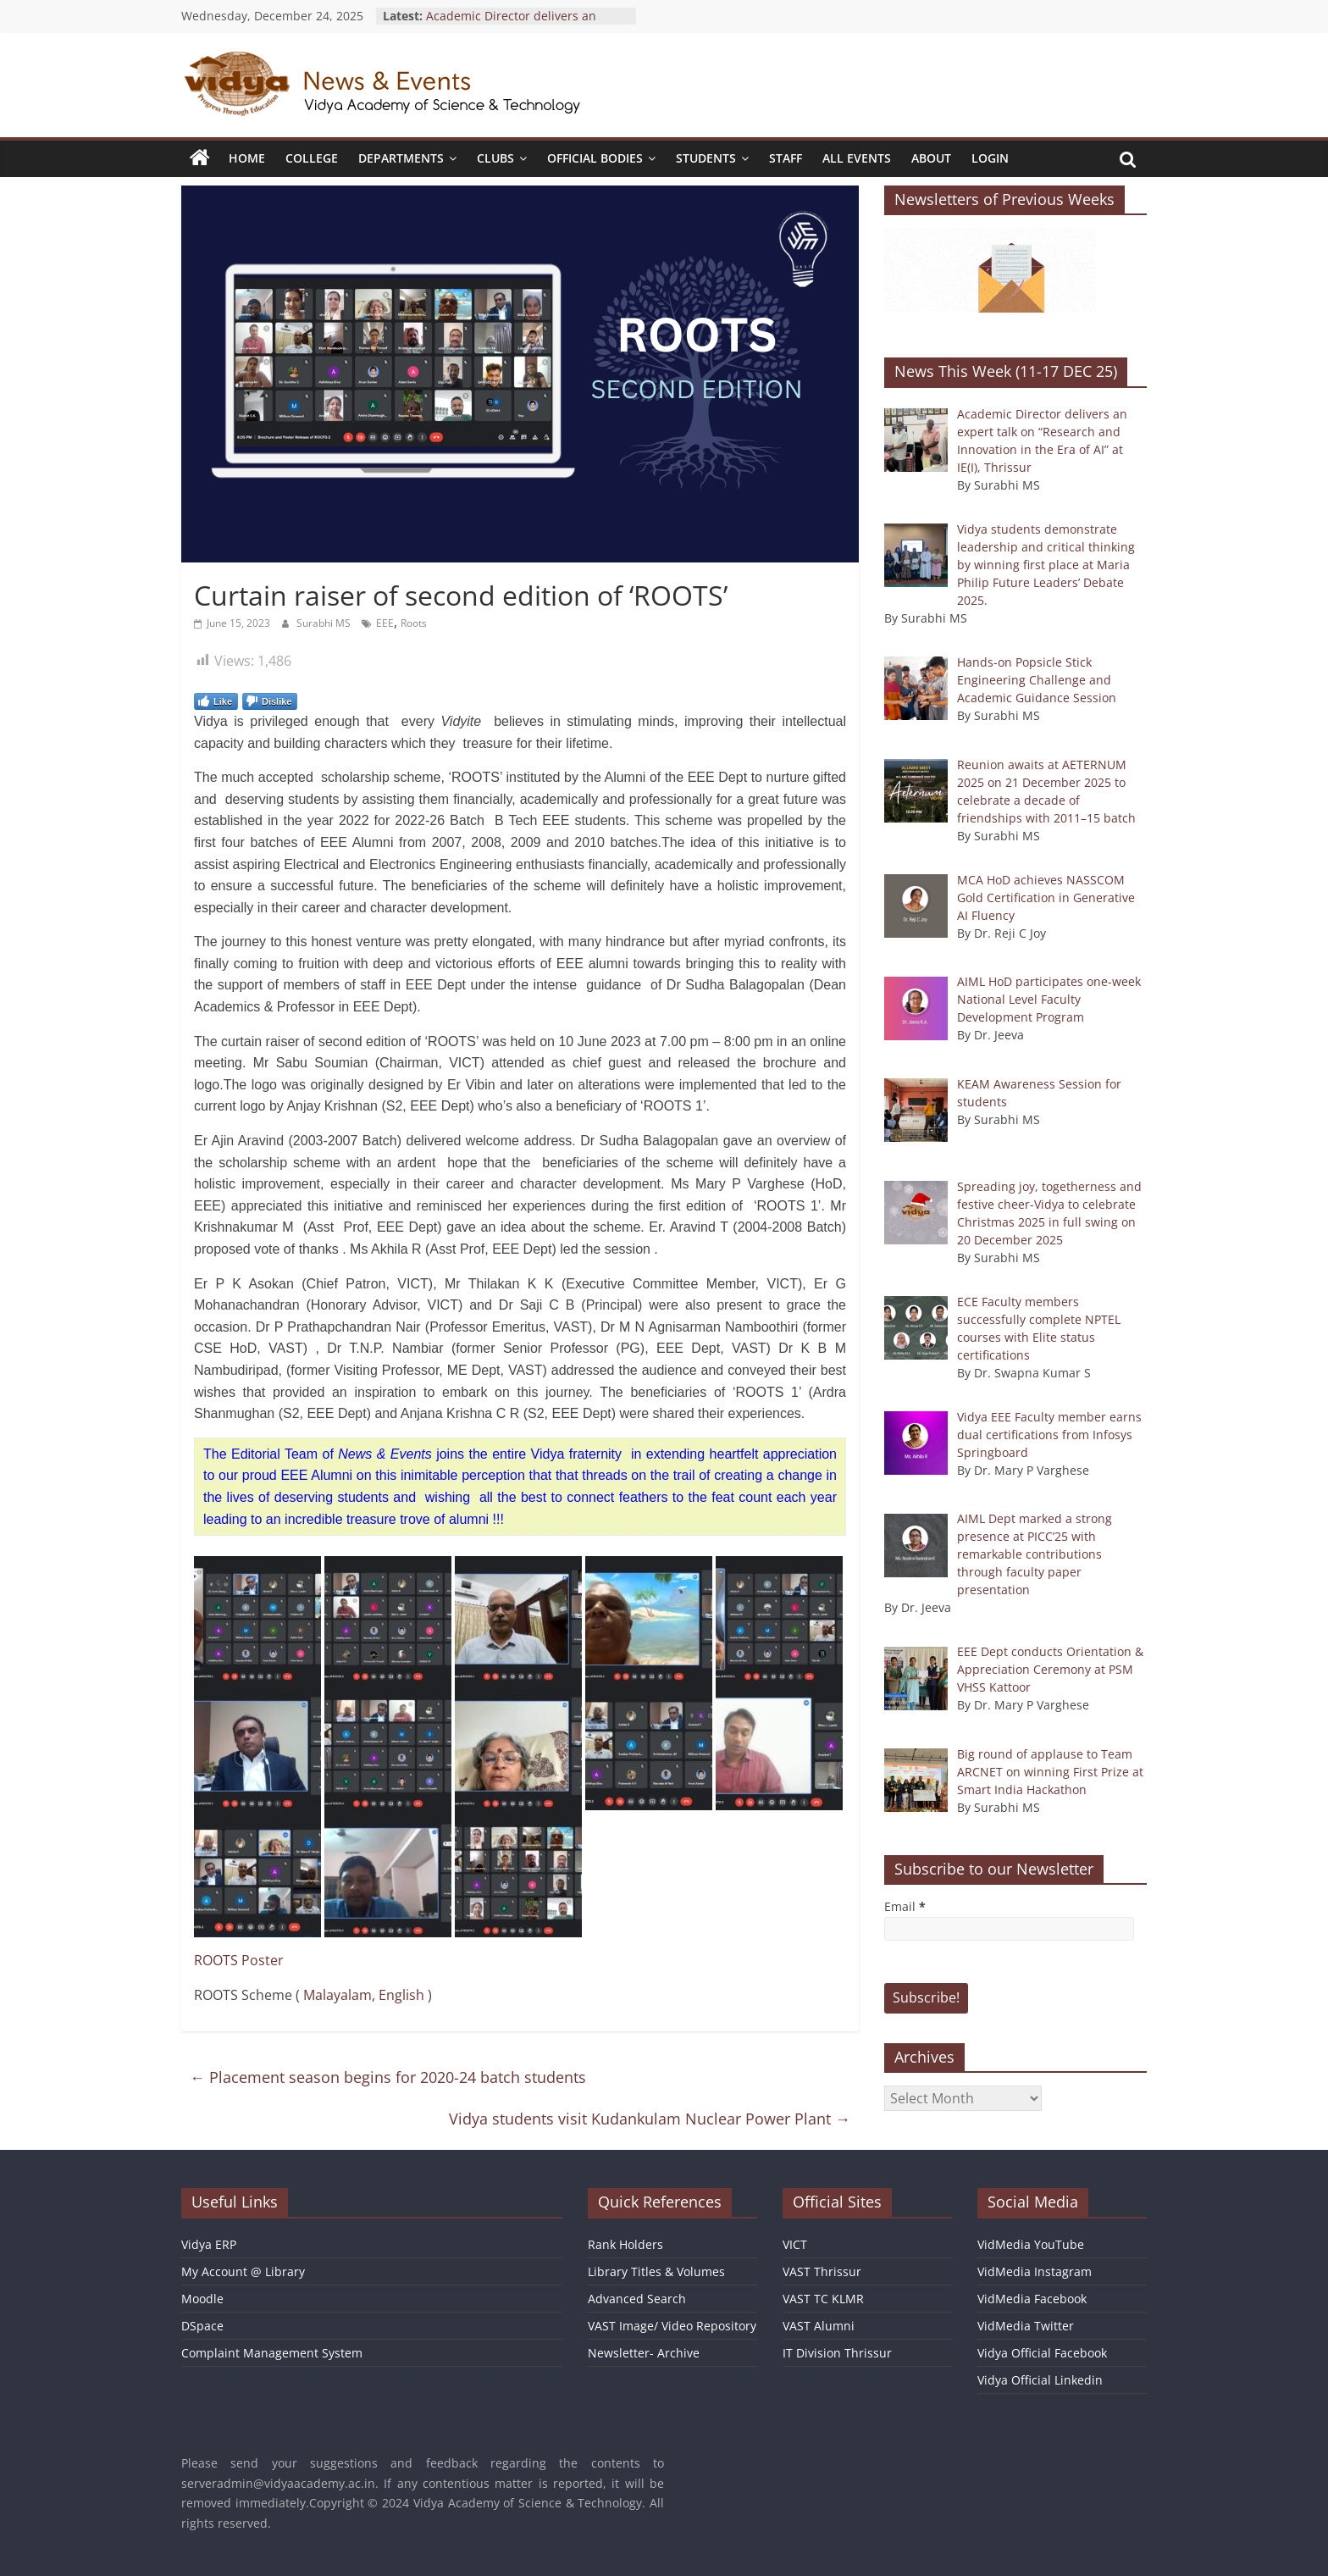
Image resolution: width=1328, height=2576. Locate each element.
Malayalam (337, 1995)
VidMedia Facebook (1032, 2299)
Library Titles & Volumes (656, 2271)
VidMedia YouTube (1030, 2244)
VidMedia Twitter (1025, 2326)
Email (905, 1906)
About (931, 158)
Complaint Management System (271, 2353)
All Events (856, 158)
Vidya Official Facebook (1042, 2353)
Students (706, 158)
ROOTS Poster (239, 1960)
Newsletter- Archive (644, 2353)
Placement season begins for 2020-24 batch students (388, 2077)
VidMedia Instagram (1034, 2271)
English (401, 1995)
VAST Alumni (819, 2326)
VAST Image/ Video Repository (672, 2326)
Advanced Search (637, 2299)
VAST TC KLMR (823, 2299)
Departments (401, 158)
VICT (795, 2244)
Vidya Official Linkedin (1040, 2380)
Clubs (495, 158)
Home (247, 158)
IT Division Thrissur (837, 2353)
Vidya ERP (208, 2244)
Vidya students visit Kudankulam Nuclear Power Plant (649, 2118)
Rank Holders (625, 2244)
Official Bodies (595, 158)
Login (990, 158)
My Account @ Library (243, 2271)
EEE (385, 623)
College (311, 158)
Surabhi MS (324, 623)
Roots (414, 623)
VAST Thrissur (822, 2271)
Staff (785, 158)
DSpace (202, 2326)
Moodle (202, 2299)
